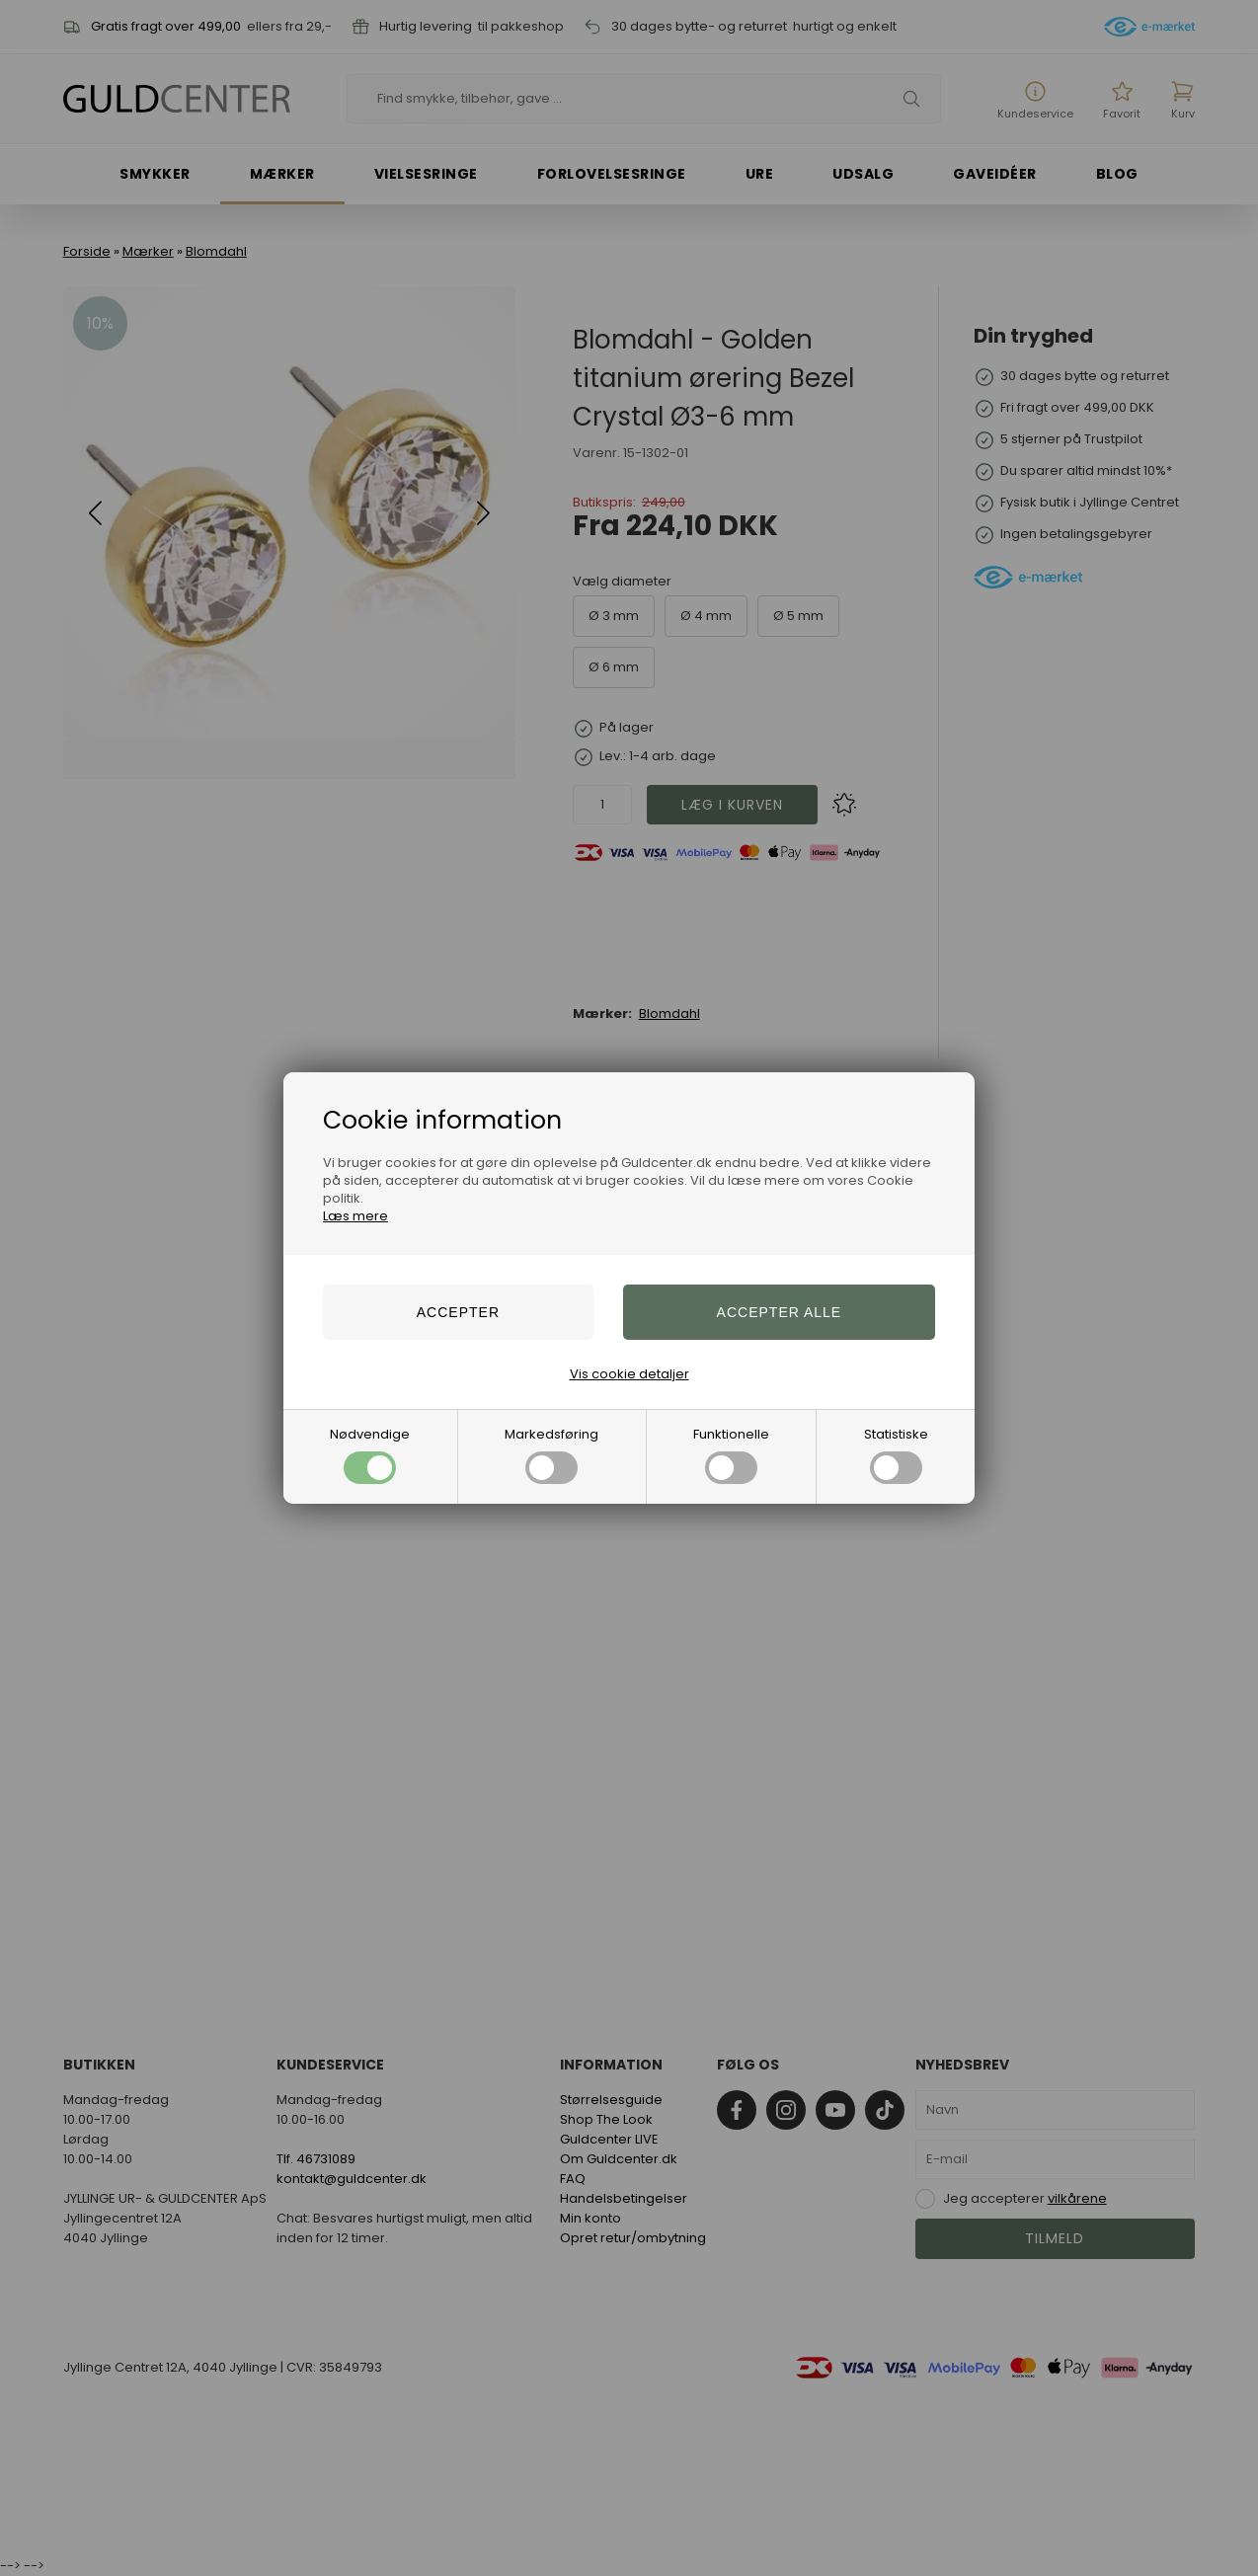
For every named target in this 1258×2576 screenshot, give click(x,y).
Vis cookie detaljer (629, 1374)
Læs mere (355, 1216)
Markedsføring (551, 1454)
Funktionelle (731, 1454)
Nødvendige (370, 1454)
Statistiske (896, 1454)
